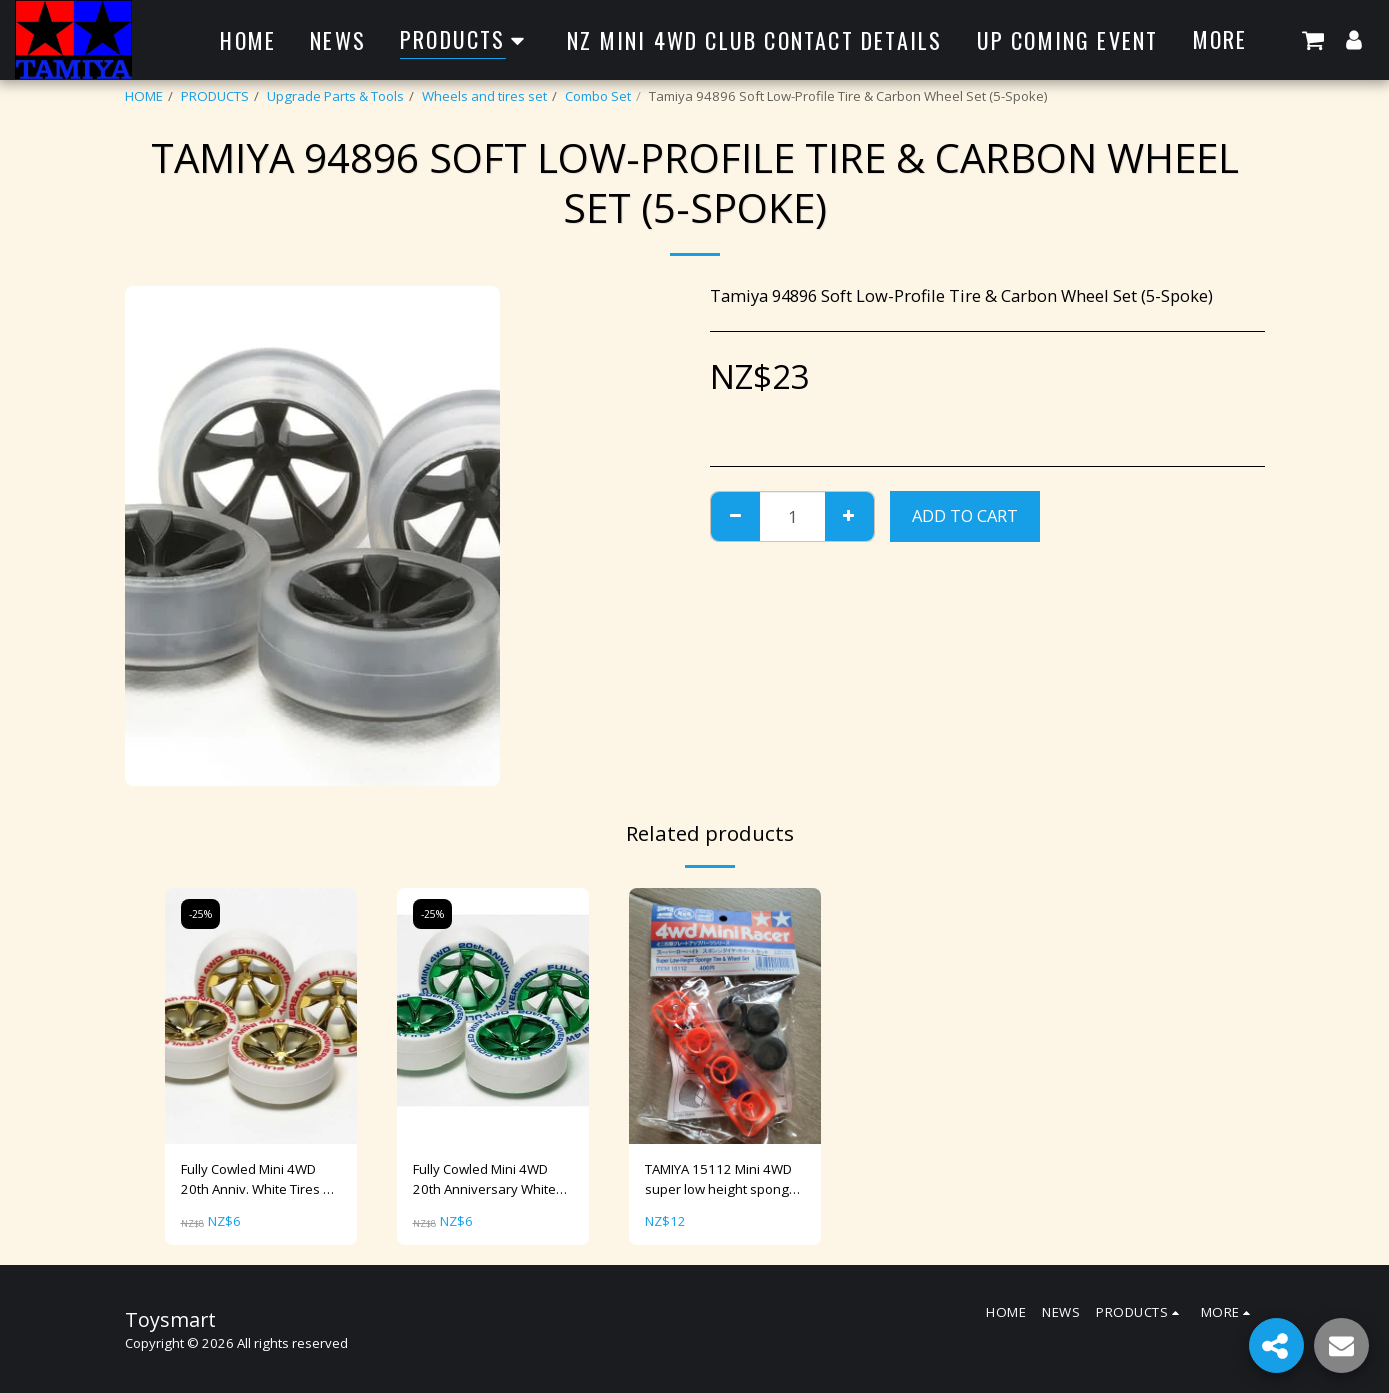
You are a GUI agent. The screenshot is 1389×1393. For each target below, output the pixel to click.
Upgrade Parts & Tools (335, 96)
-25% (200, 914)
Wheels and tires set (484, 96)
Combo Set (598, 96)
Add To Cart (965, 515)
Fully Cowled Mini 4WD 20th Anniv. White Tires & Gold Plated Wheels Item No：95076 (256, 1180)
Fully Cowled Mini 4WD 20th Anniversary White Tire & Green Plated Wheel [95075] (484, 1180)
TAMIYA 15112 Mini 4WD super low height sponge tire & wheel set (721, 1180)
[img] (261, 1016)
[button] (1313, 39)
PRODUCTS (215, 96)
